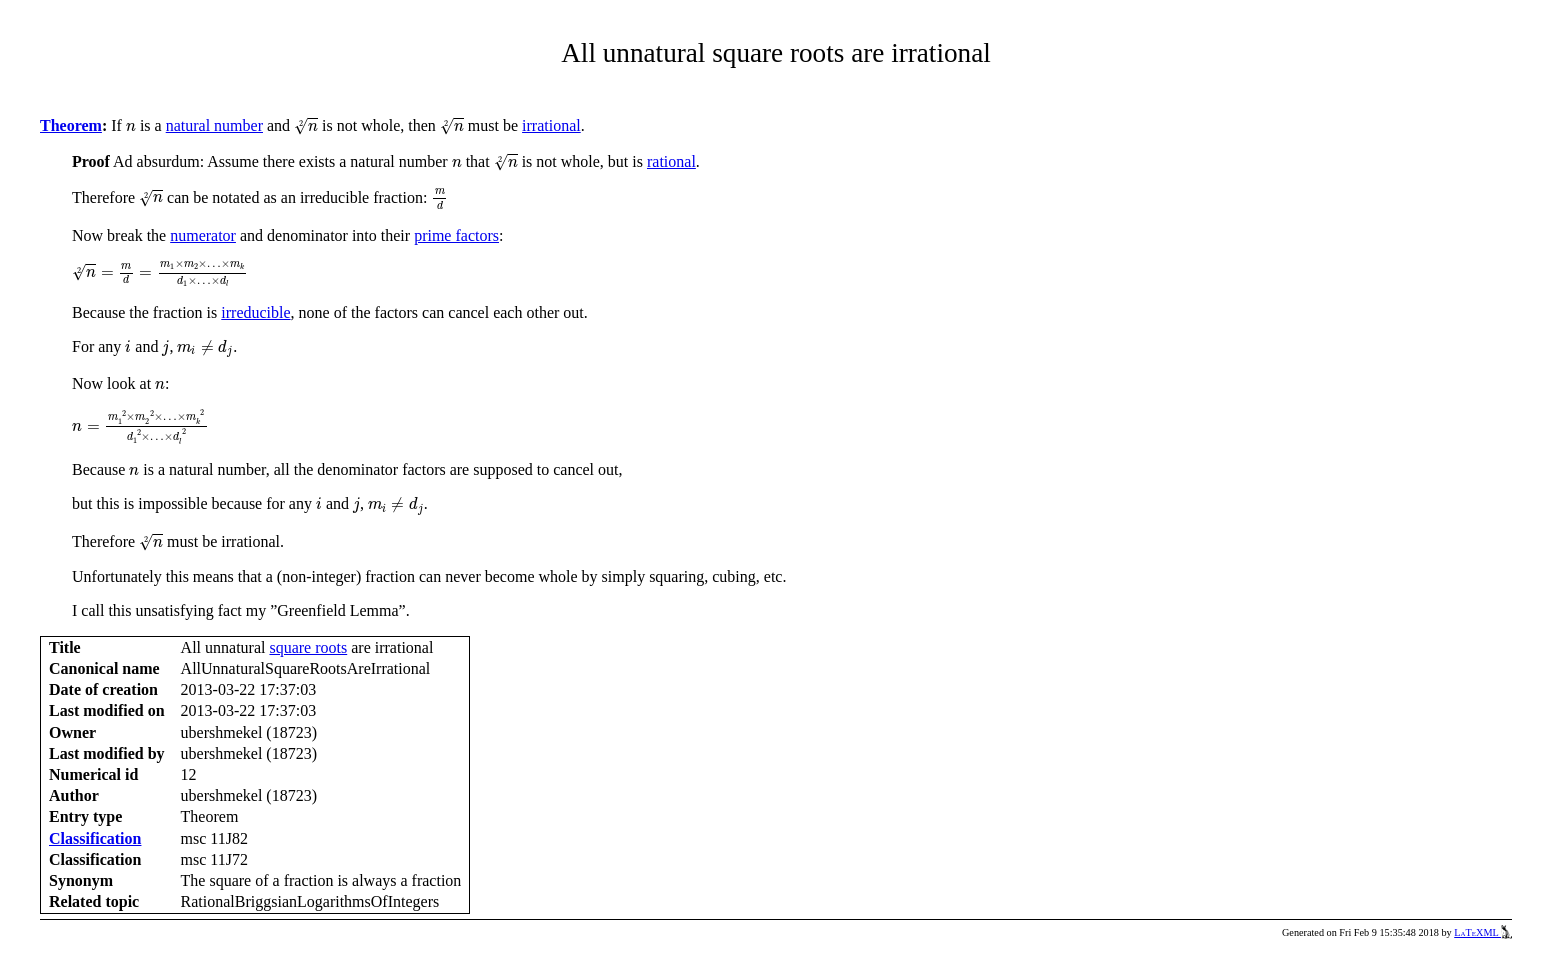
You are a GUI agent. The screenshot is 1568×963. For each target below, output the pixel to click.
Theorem (71, 125)
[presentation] (131, 127)
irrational (551, 125)
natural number (214, 125)
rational (671, 161)
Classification (95, 838)
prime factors (456, 235)
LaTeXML (1483, 932)
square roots (308, 647)
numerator (203, 235)
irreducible (255, 312)
